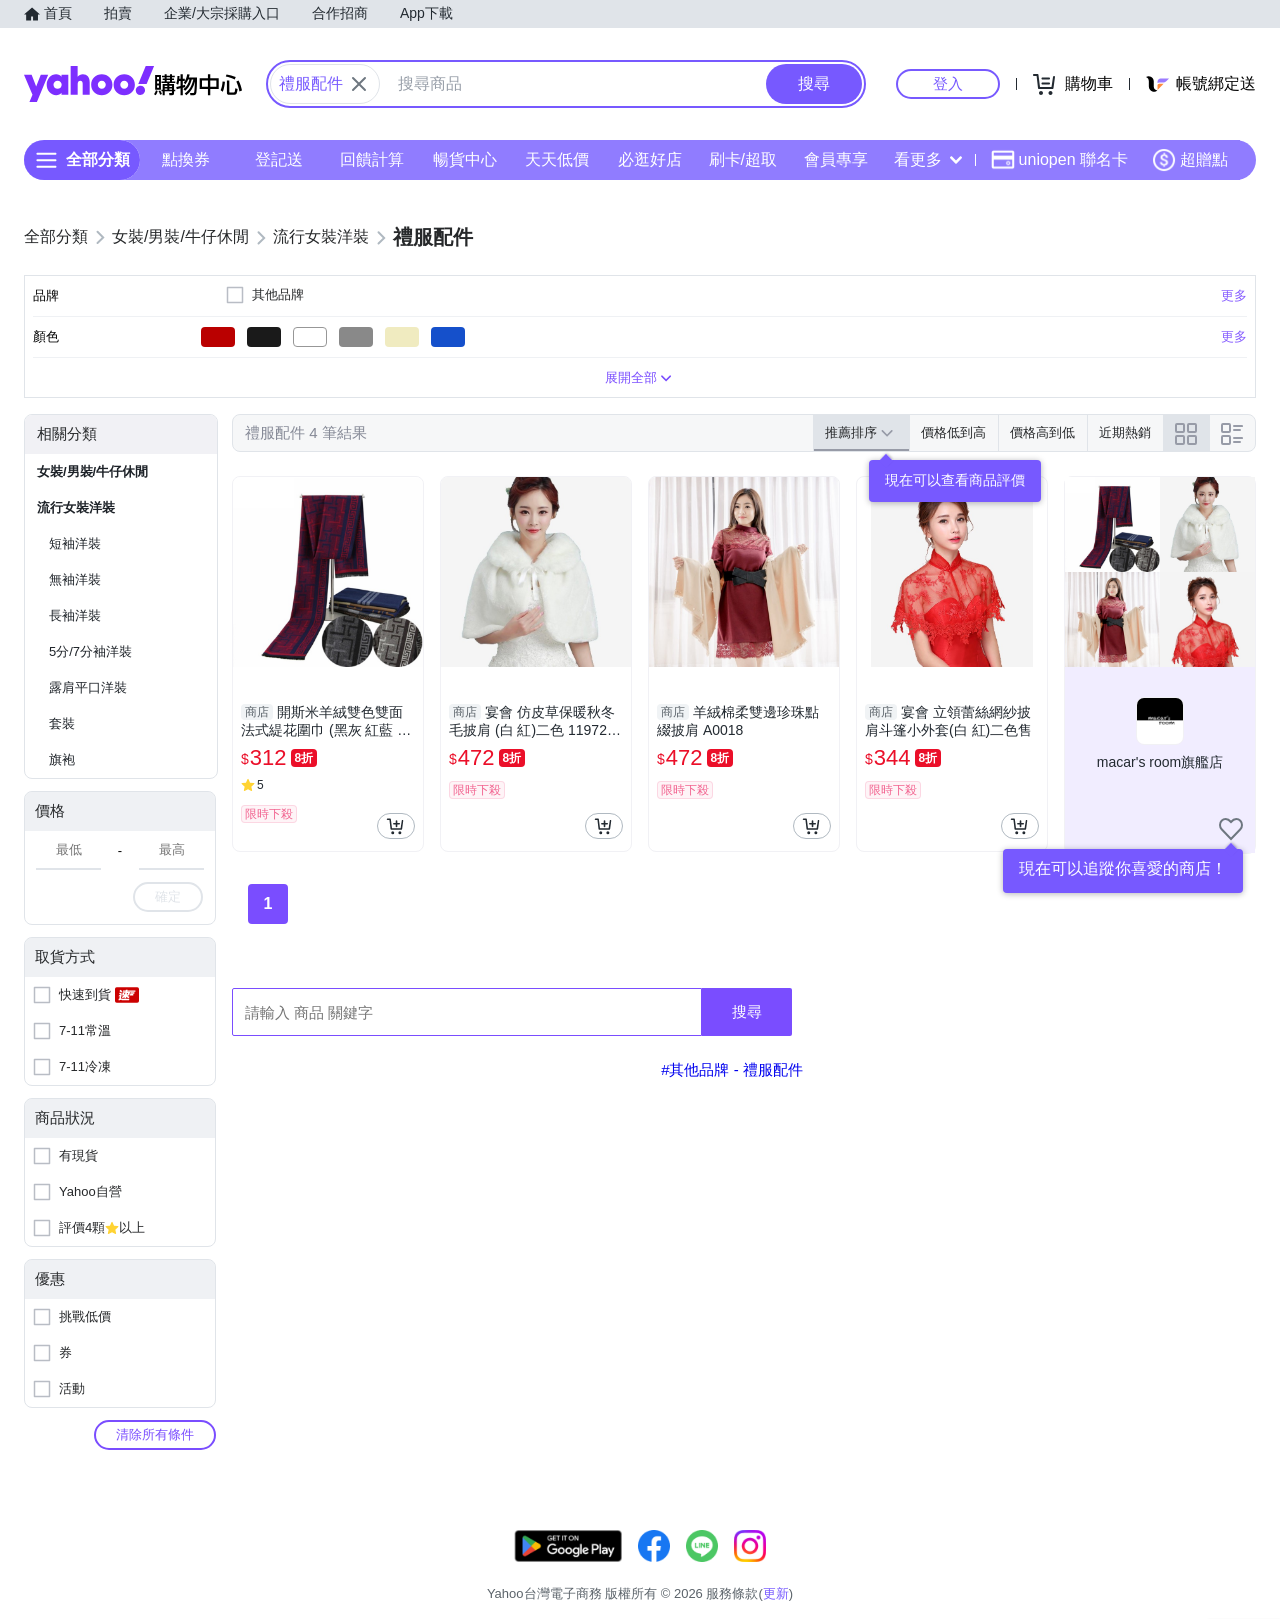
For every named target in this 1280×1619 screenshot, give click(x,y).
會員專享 (836, 159)
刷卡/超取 (743, 159)
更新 (1239, 1544)
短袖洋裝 (75, 543)
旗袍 (62, 759)
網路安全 (1092, 1568)
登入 (948, 83)
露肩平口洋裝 (88, 687)
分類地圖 (1230, 1568)
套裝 (62, 723)
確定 (168, 896)
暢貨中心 (465, 159)
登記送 (279, 159)
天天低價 (557, 159)
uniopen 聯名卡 (1059, 160)
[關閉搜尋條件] (359, 84)
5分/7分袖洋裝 (90, 651)
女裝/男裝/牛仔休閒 (92, 471)
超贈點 (1190, 160)
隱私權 (1161, 1568)
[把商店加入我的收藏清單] (1231, 829)
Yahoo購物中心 (133, 84)
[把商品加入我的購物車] (396, 826)
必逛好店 (650, 159)
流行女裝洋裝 (76, 507)
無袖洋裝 (75, 579)
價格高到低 (1042, 432)
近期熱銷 (1125, 432)
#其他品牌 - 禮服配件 (732, 1069)
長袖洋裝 (75, 615)
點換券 (186, 159)
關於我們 (941, 1568)
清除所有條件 (155, 1434)
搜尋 (747, 1011)
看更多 (928, 159)
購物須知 (1017, 1568)
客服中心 (866, 1568)
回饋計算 (372, 159)
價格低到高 (953, 432)
